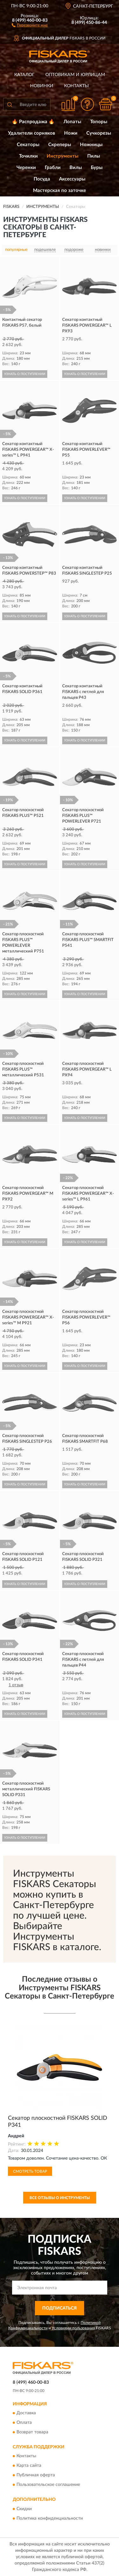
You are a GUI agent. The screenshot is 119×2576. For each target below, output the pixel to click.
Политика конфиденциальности (50, 2518)
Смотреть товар (30, 2171)
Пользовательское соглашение (48, 2485)
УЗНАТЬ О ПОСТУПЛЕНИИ (24, 374)
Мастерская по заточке (59, 190)
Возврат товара (32, 2432)
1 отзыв (16, 1685)
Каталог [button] (24, 75)
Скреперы (59, 144)
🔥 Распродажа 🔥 (33, 121)
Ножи (70, 133)
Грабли (53, 167)
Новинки (41, 86)
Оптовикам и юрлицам (75, 75)
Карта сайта (29, 2466)
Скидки (24, 2509)
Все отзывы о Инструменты (60, 2198)
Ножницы (91, 144)
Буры (96, 167)
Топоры (98, 121)
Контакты (76, 86)
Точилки (28, 156)
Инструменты (62, 156)
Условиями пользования (73, 2328)
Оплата (24, 2422)
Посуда (42, 179)
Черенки (26, 167)
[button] (30, 25)
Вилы (75, 167)
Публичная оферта (36, 2475)
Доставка (26, 2413)
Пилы (93, 156)
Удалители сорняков (31, 133)
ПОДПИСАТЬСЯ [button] (59, 2308)
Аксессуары (72, 179)
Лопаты (72, 121)
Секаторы (28, 144)
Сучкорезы (98, 133)
